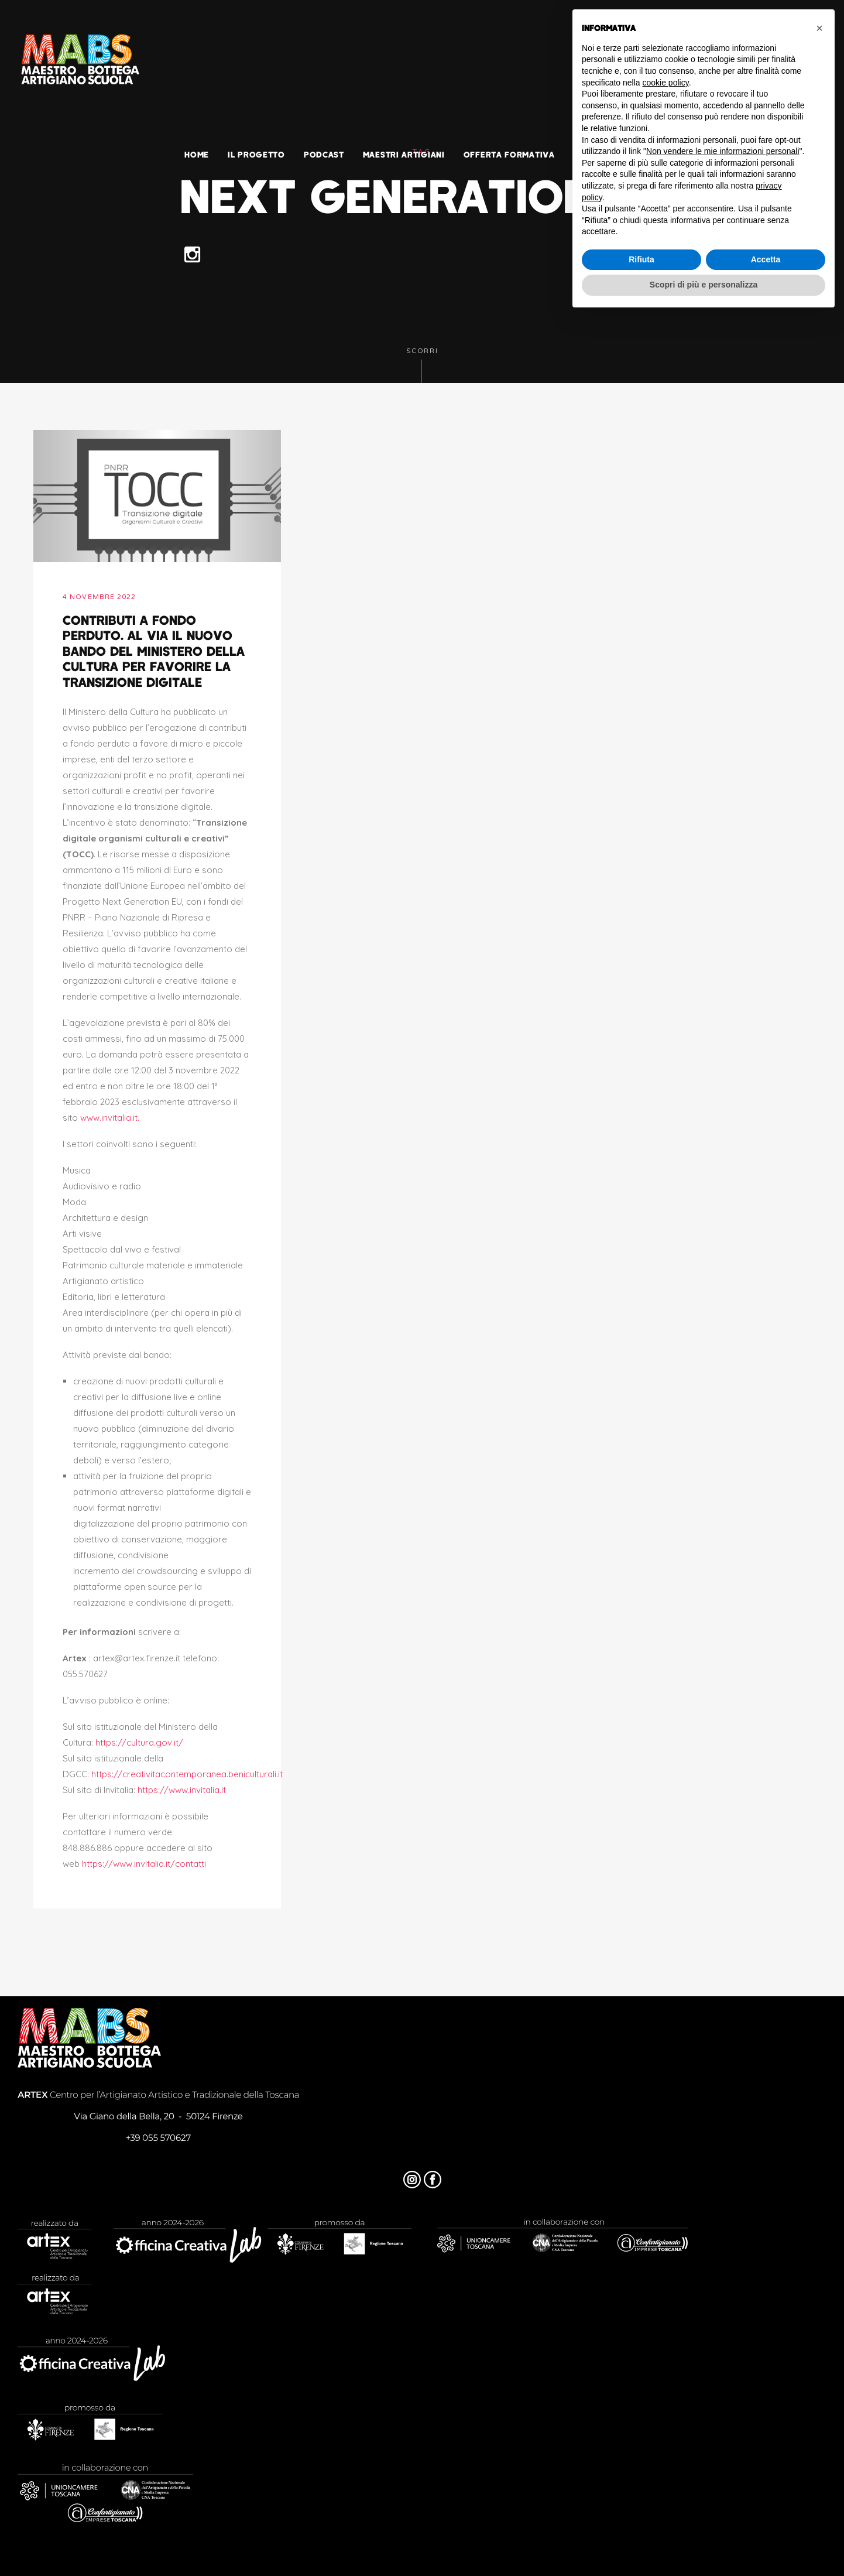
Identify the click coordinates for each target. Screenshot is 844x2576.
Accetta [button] (766, 259)
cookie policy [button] (666, 82)
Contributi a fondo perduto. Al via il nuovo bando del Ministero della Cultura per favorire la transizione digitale (154, 650)
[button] (819, 28)
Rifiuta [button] (641, 259)
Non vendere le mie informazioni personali (722, 151)
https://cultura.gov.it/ (139, 1742)
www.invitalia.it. (109, 1117)
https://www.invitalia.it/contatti (144, 1863)
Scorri (422, 365)
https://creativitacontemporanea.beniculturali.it (187, 1774)
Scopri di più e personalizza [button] (703, 284)
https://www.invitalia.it (182, 1789)
